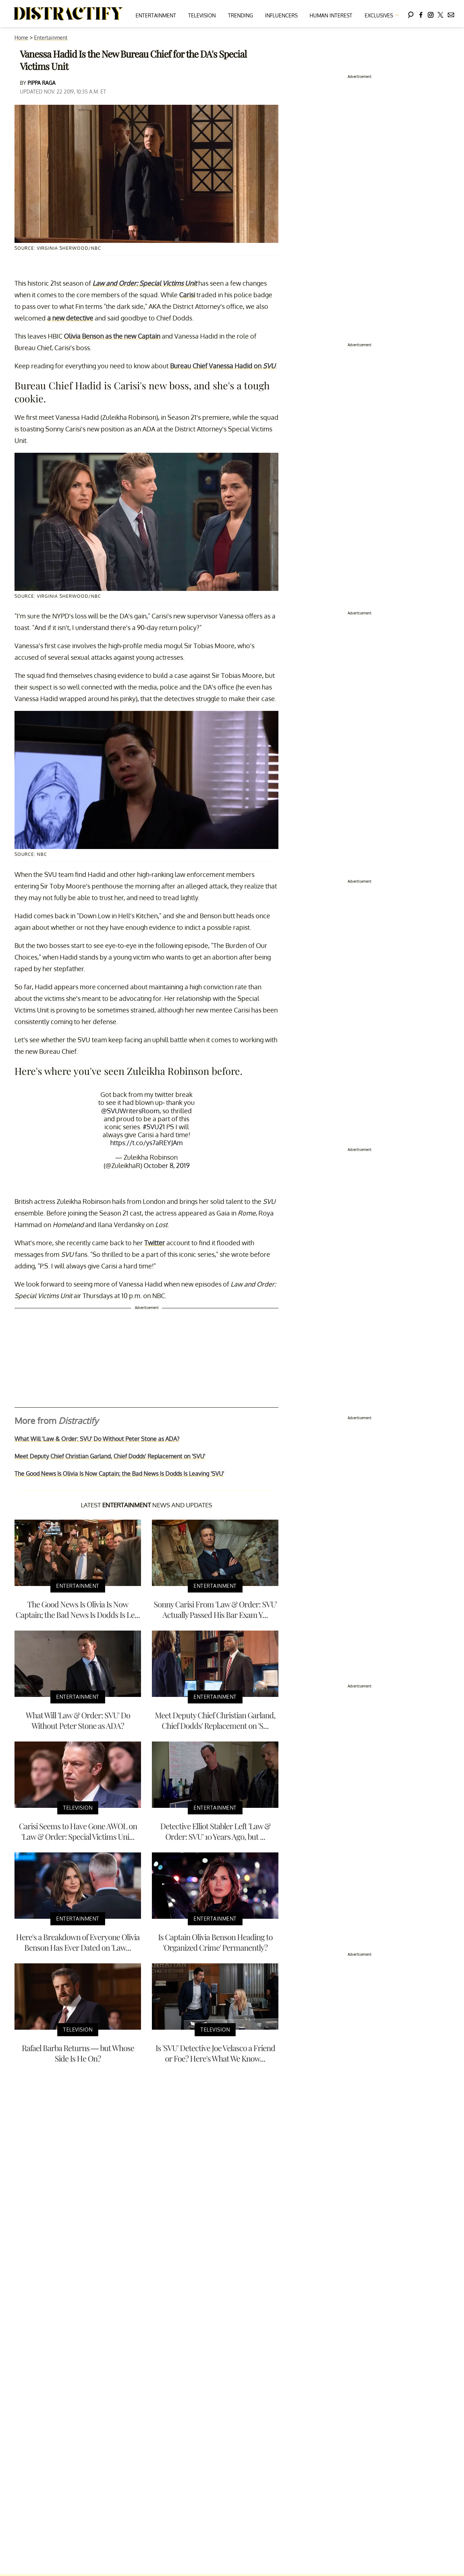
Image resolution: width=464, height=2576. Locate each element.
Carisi (187, 295)
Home (21, 37)
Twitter (154, 1243)
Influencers (281, 15)
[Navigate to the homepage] (68, 13)
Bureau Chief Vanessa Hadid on (223, 366)
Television (202, 15)
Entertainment (156, 15)
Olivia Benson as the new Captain (112, 336)
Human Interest (331, 15)
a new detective (70, 318)
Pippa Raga (41, 83)
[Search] (410, 13)
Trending (240, 15)
